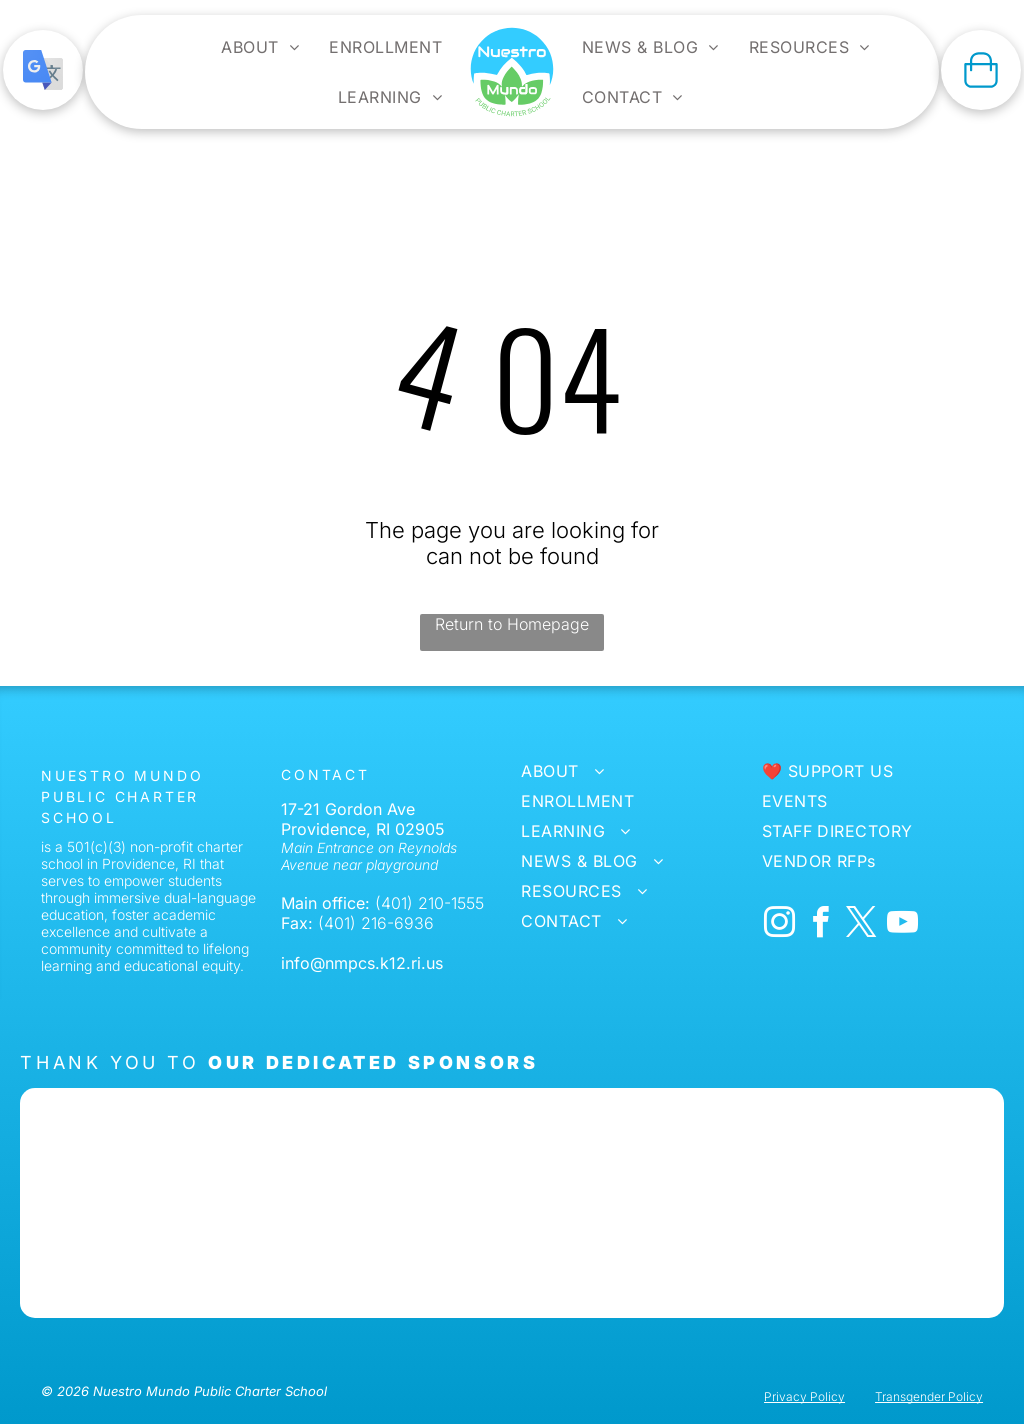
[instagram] (780, 925)
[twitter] (862, 925)
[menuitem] (260, 47)
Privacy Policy (804, 1396)
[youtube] (903, 925)
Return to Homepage (512, 624)
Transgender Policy (929, 1396)
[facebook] (821, 925)
